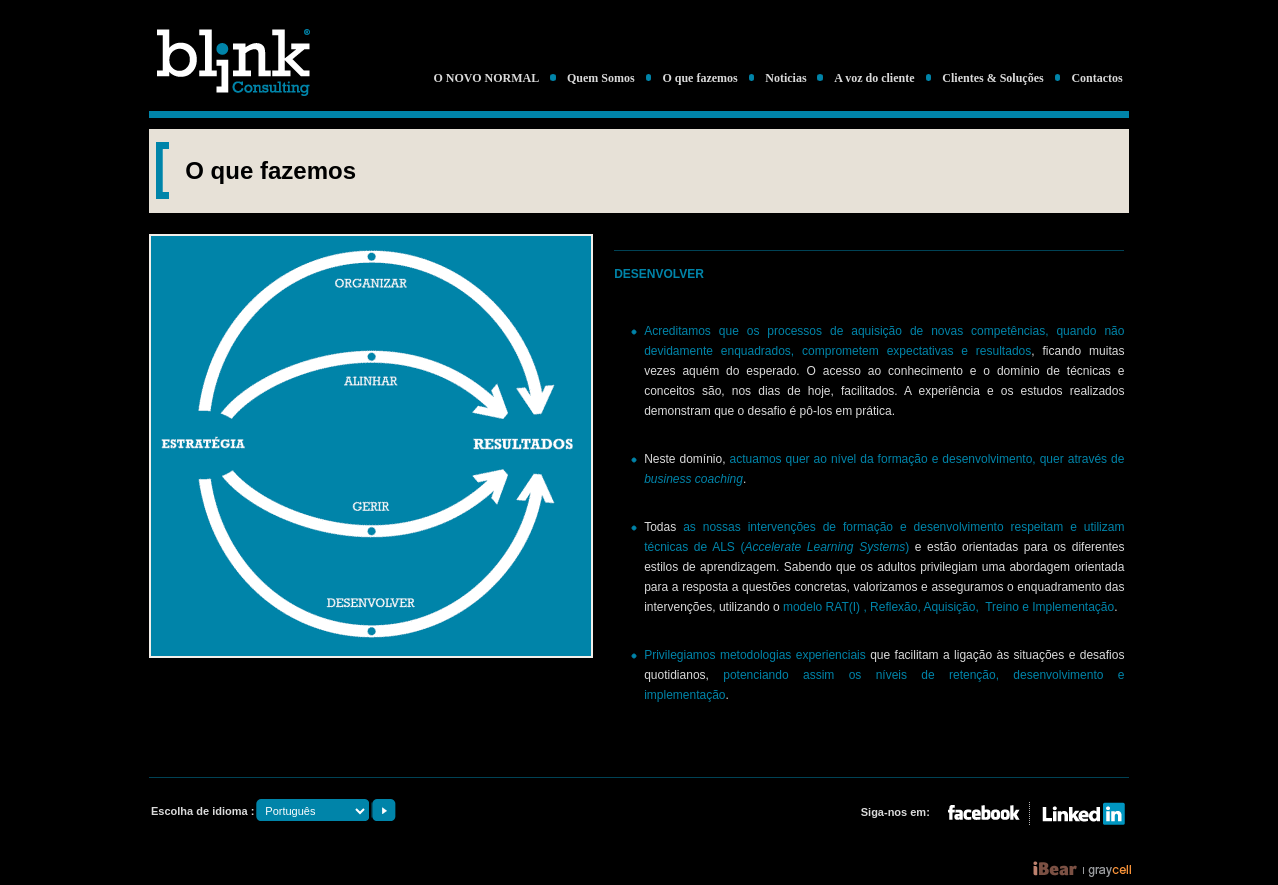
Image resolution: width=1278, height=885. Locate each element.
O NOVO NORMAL (486, 78)
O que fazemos (699, 78)
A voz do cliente (874, 78)
